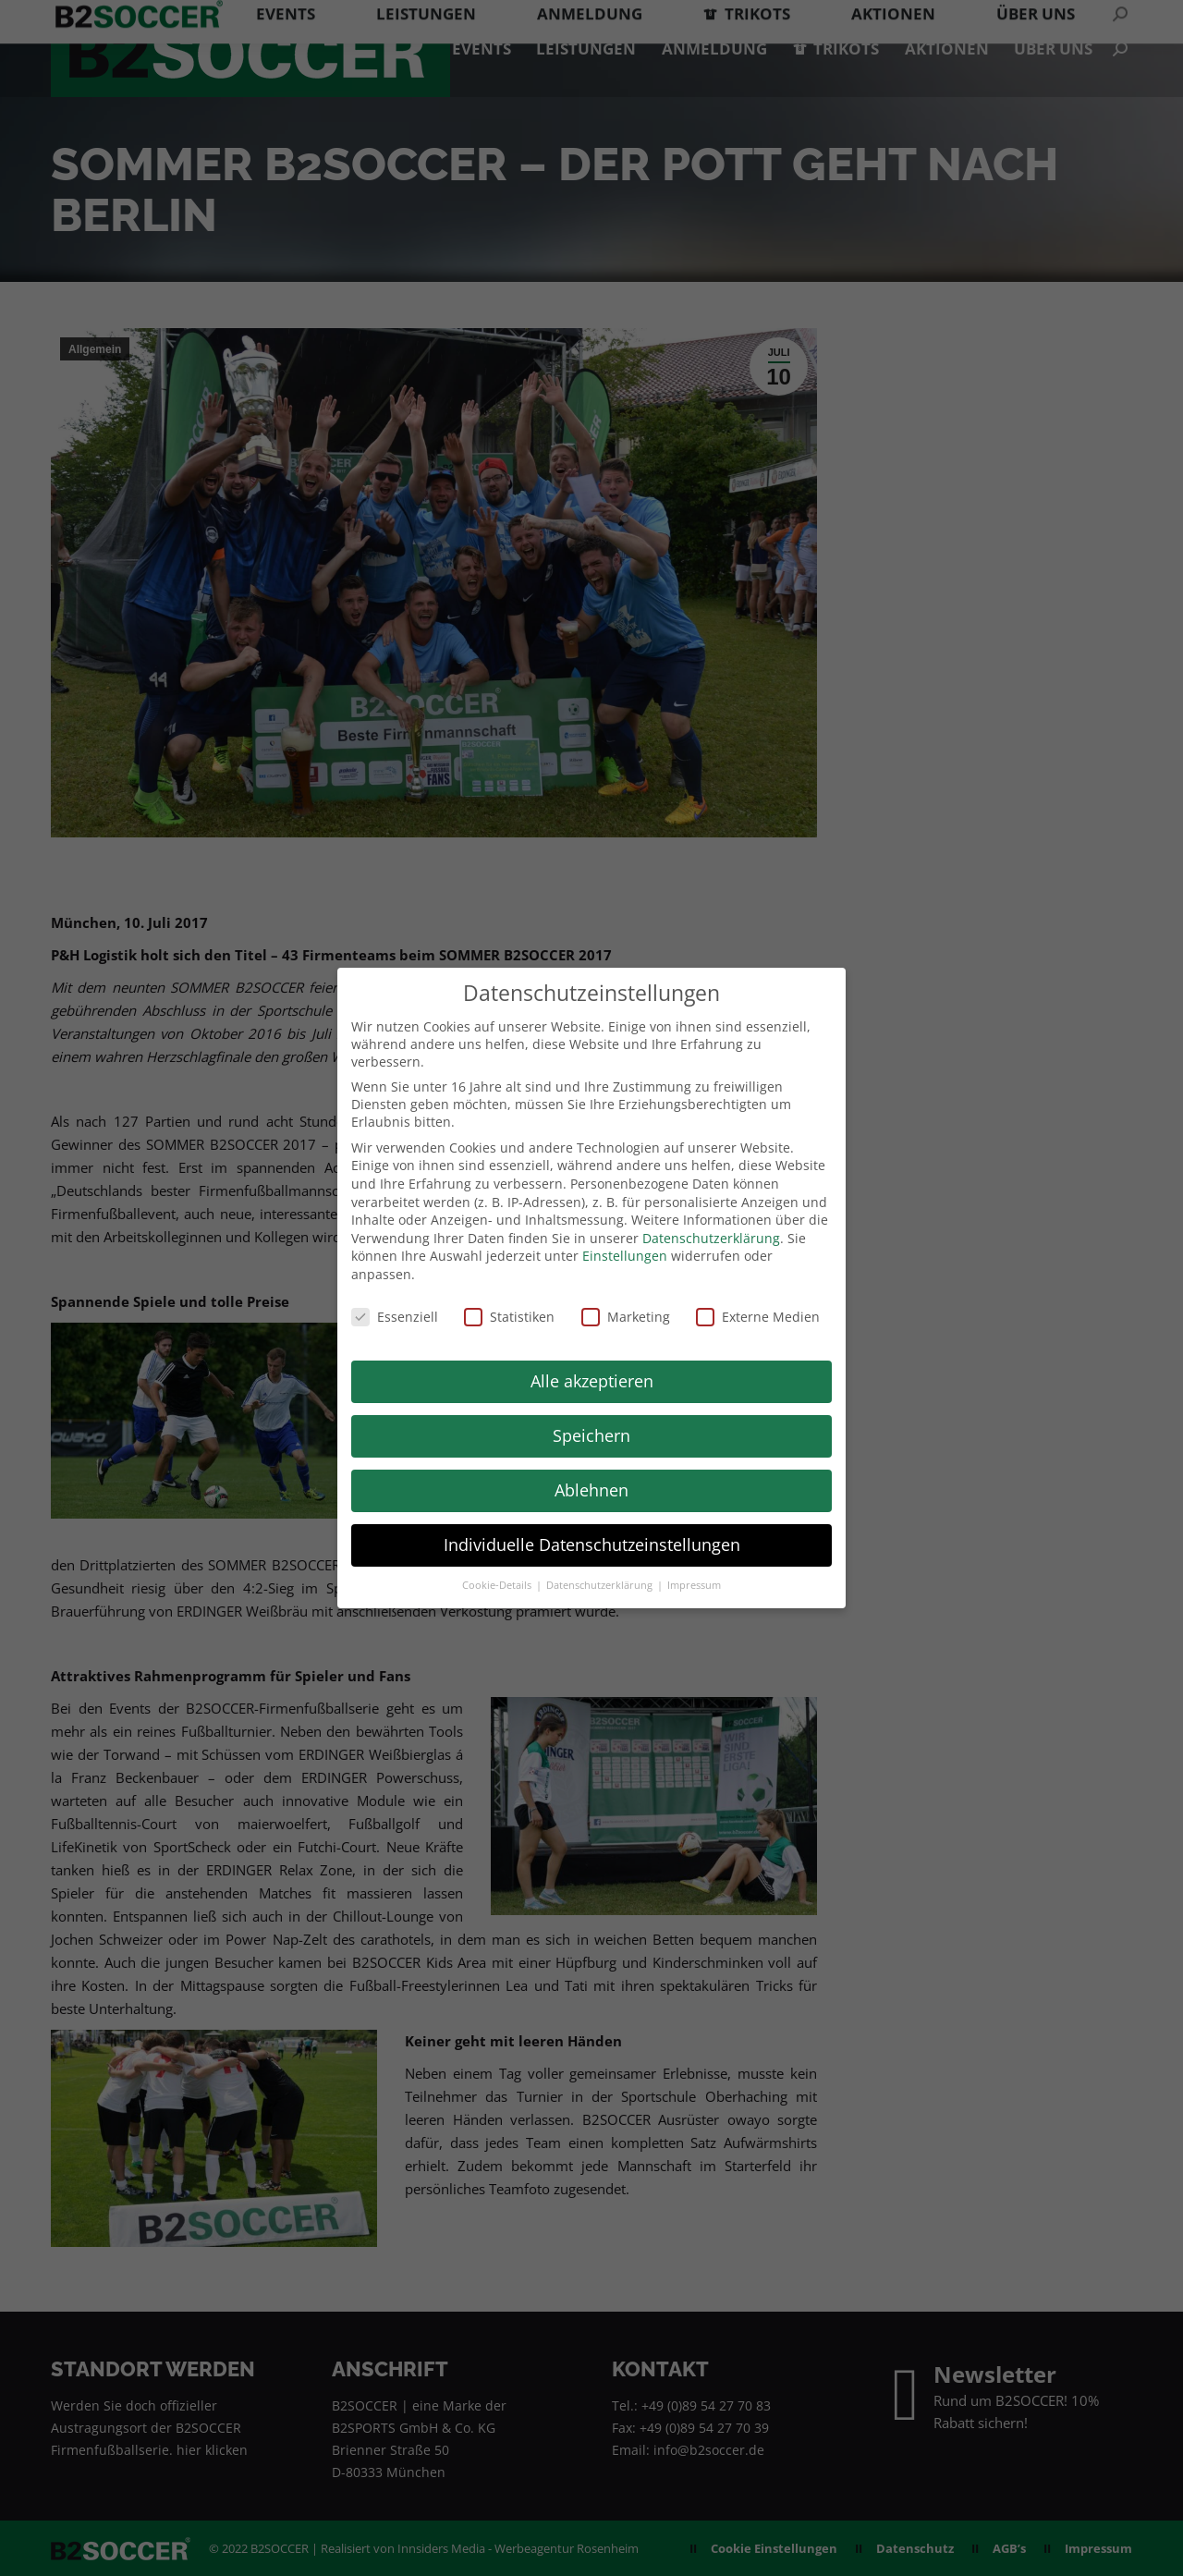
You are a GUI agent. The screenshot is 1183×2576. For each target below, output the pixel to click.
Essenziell (394, 1316)
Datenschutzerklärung (711, 1238)
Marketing (625, 1316)
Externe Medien (758, 1316)
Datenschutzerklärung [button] (600, 1585)
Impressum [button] (694, 1585)
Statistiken (509, 1316)
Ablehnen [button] (591, 1490)
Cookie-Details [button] (498, 1585)
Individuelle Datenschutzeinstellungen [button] (592, 1544)
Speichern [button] (591, 1435)
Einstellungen (624, 1255)
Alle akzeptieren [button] (592, 1381)
